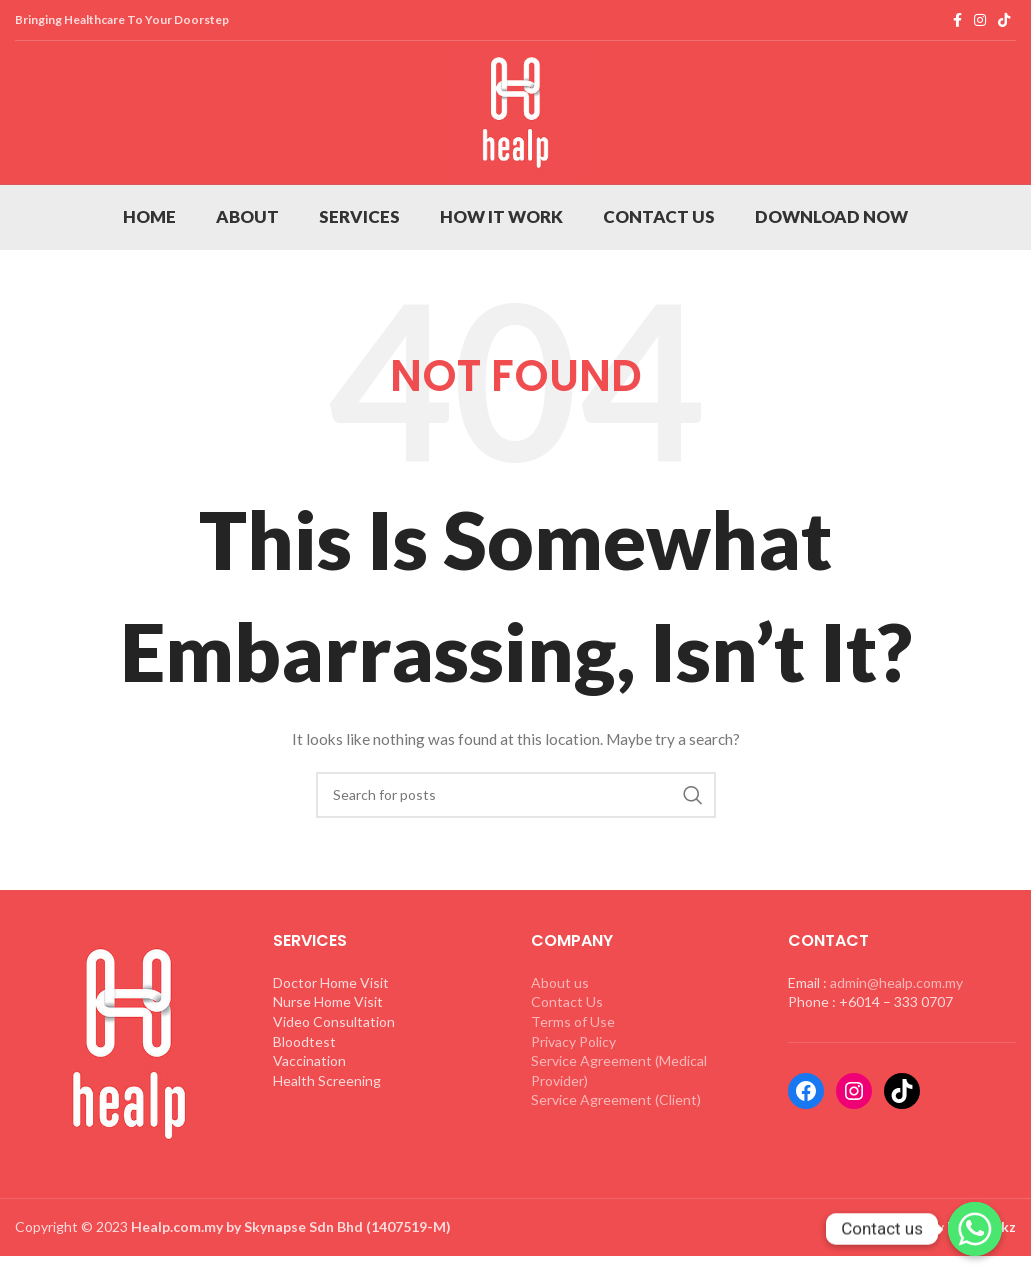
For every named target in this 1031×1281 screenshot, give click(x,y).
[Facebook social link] (957, 21)
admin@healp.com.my (896, 1040)
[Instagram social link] (980, 21)
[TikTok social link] (1004, 21)
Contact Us (567, 1059)
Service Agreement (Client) (616, 1157)
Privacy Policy (573, 1099)
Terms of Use (573, 1079)
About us (560, 1040)
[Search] (516, 853)
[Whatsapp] (975, 1229)
